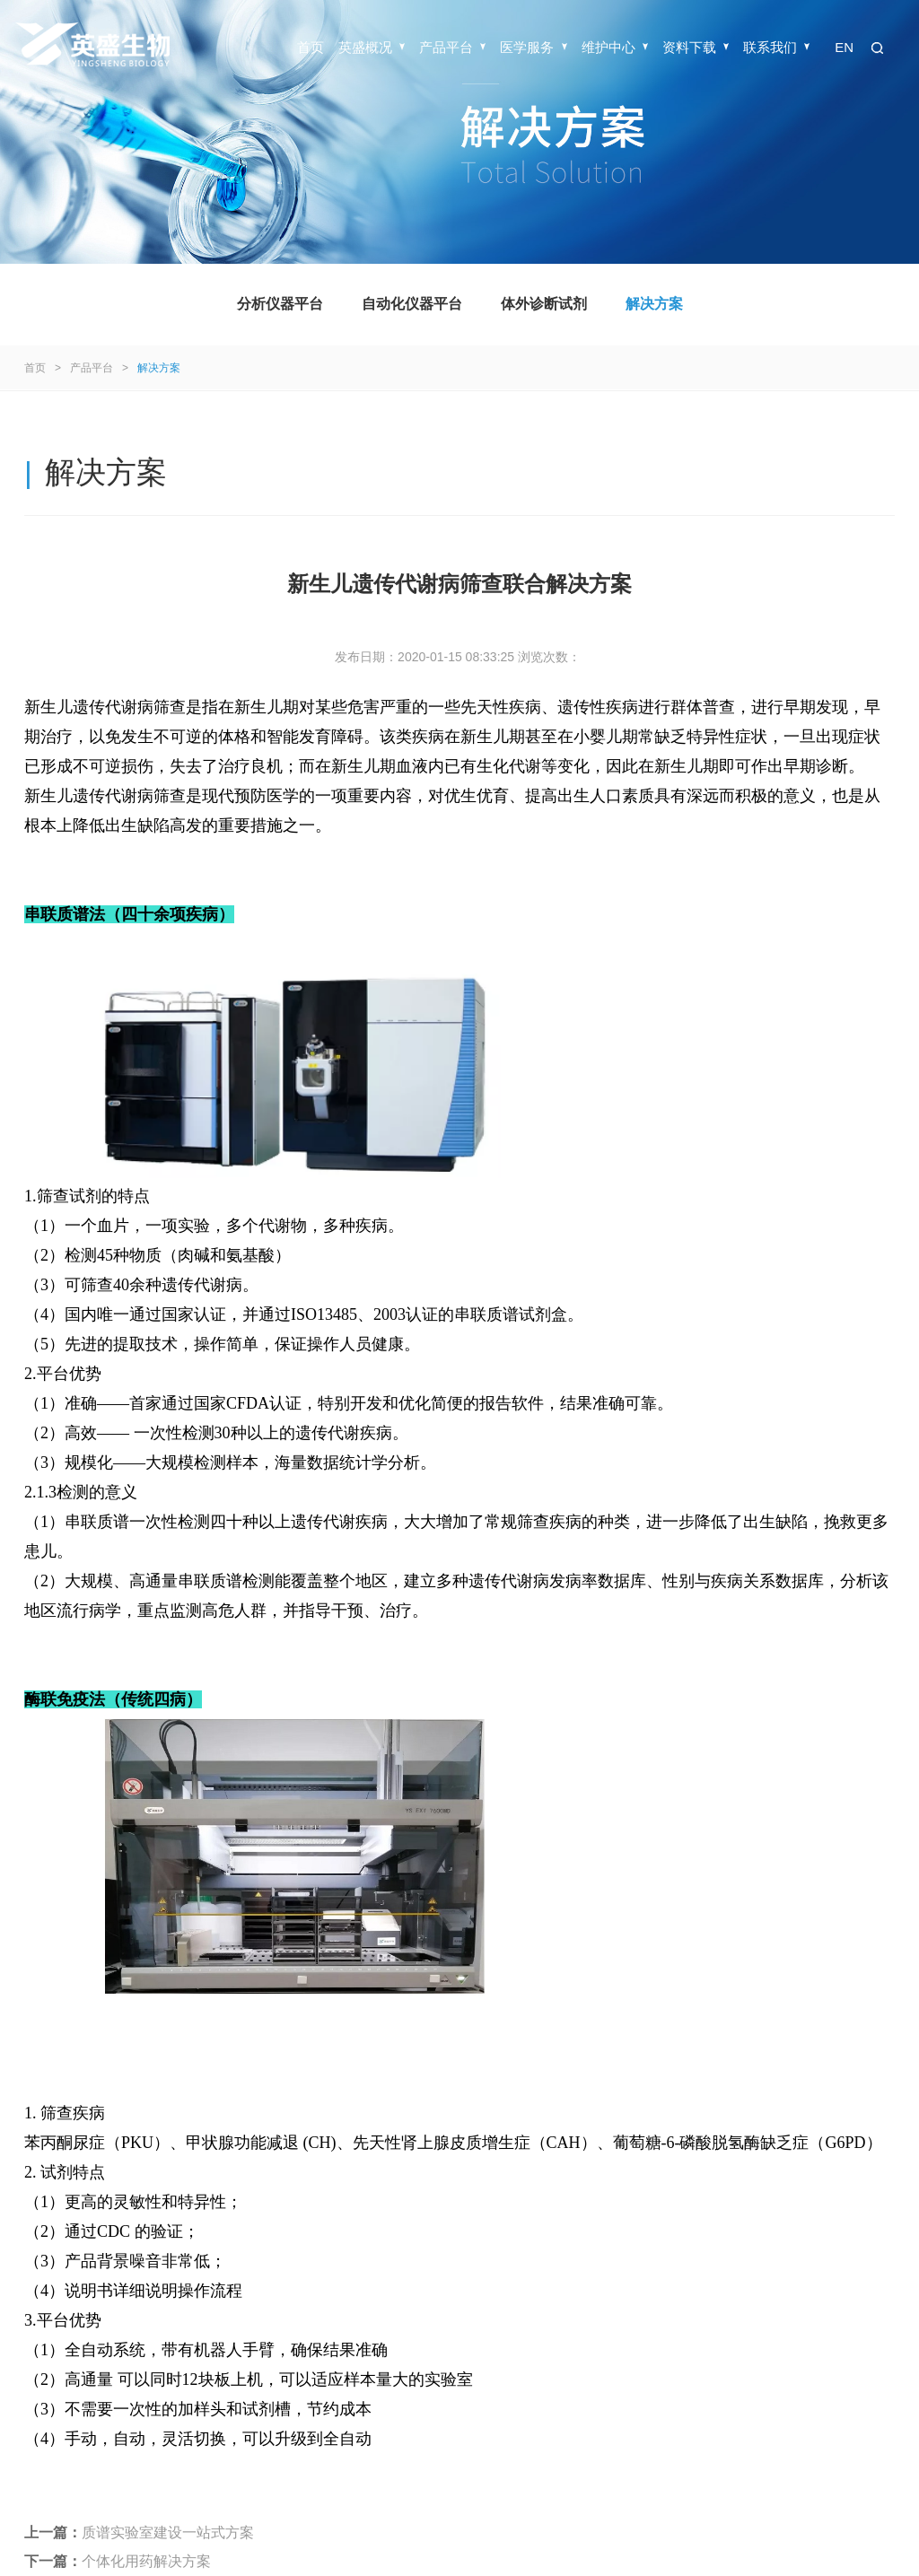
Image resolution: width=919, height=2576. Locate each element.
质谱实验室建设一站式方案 (168, 2532)
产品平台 (452, 47)
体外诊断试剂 (544, 303)
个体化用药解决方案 (146, 2561)
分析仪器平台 (280, 303)
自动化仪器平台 (412, 303)
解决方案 (654, 303)
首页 (310, 47)
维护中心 (615, 47)
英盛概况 (371, 47)
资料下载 (695, 47)
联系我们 (776, 47)
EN (844, 47)
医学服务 (533, 47)
